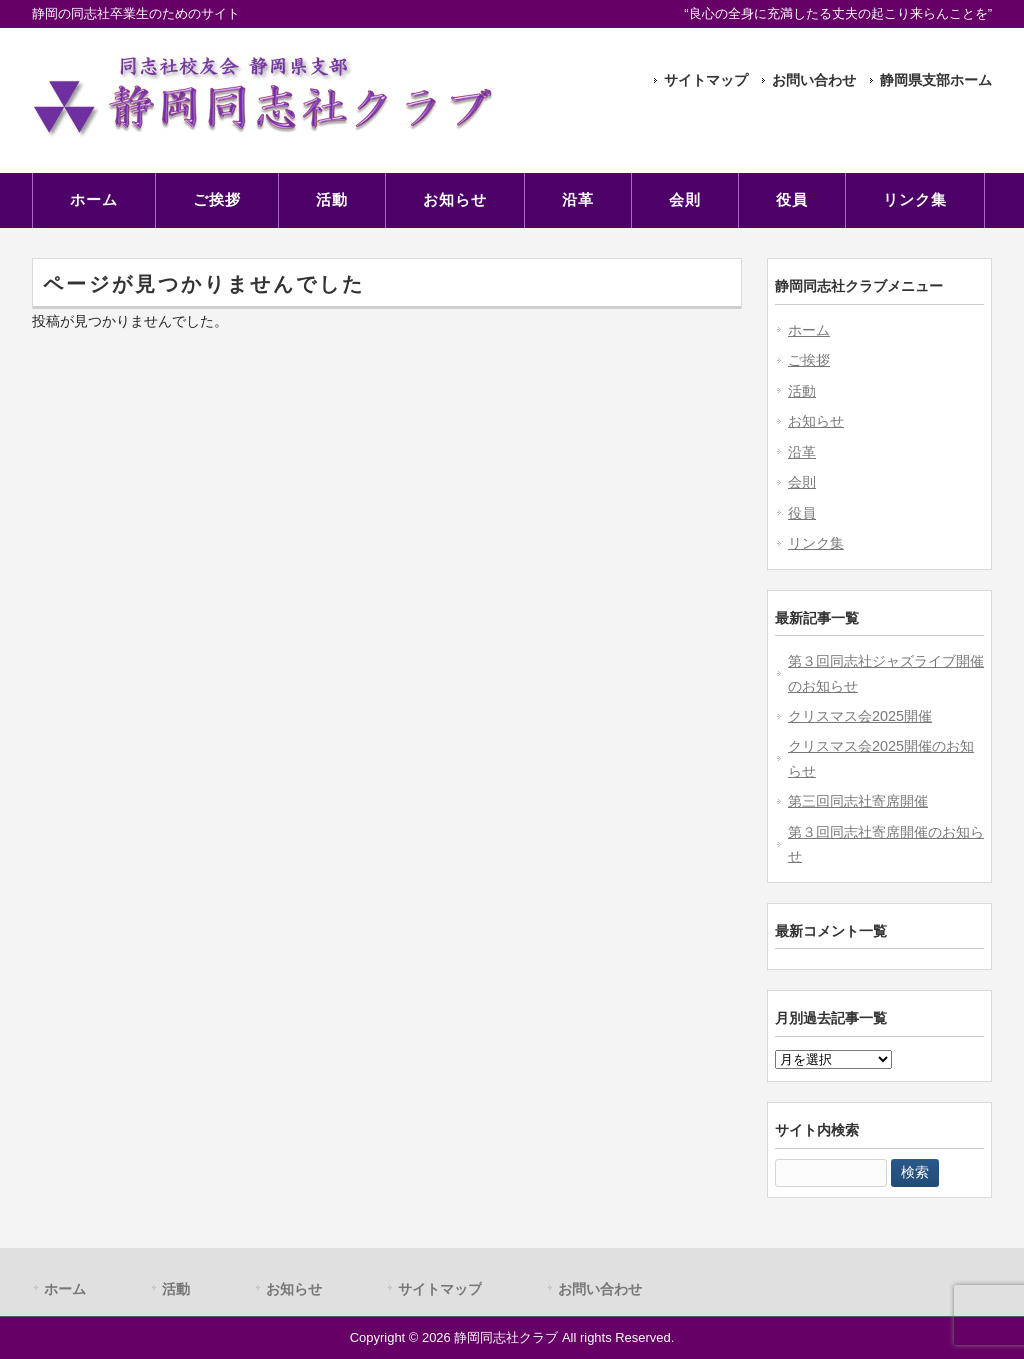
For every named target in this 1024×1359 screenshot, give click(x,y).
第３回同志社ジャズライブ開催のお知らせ (886, 673)
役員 (802, 513)
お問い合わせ (814, 80)
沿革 (802, 452)
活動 (802, 391)
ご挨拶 (809, 360)
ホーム (809, 330)
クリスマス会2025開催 (860, 716)
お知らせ (816, 421)
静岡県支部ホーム (936, 80)
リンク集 (816, 543)
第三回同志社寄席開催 (858, 801)
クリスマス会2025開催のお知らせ (881, 758)
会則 (802, 482)
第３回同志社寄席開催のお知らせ (886, 844)
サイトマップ (706, 80)
